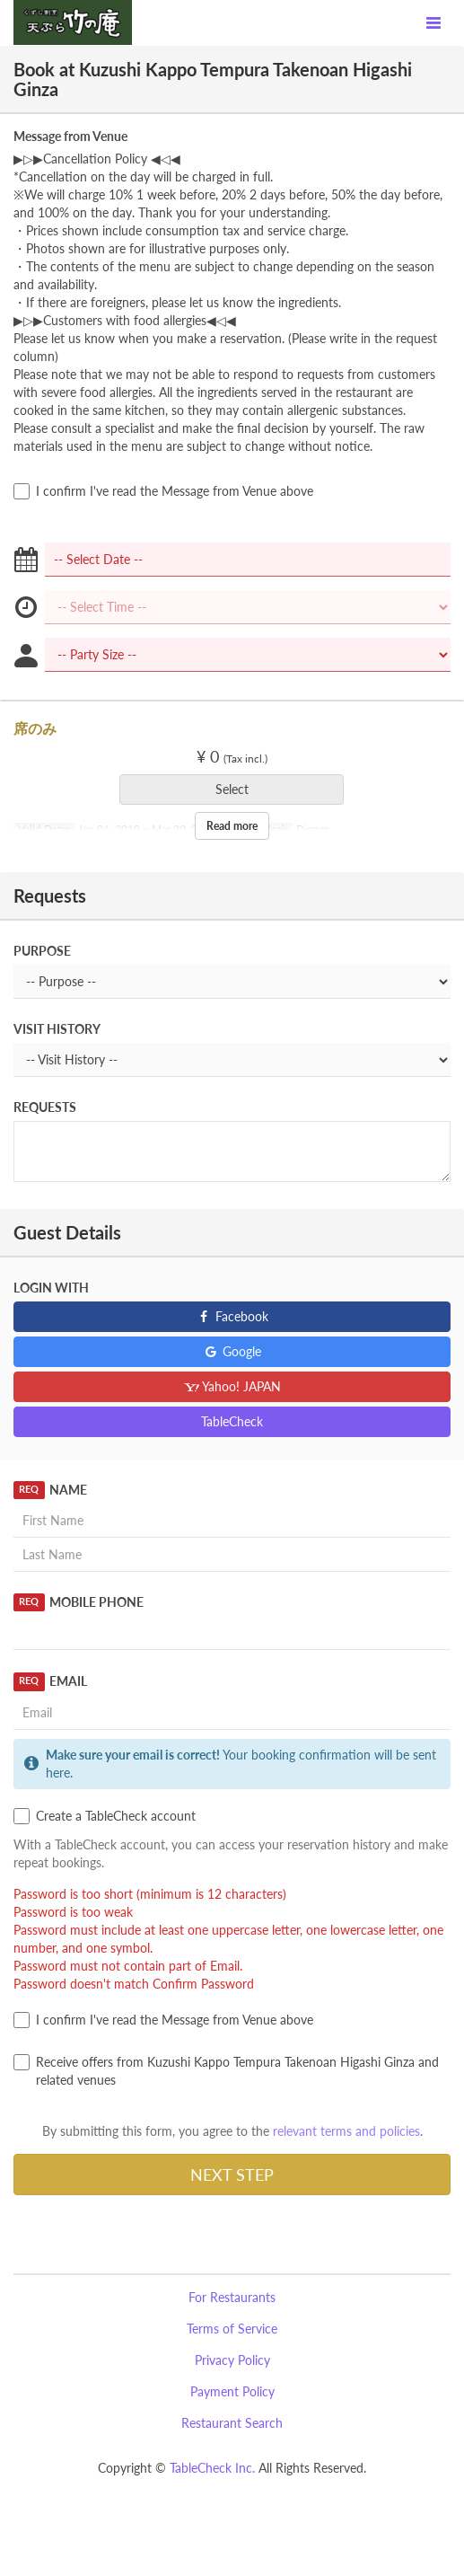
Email (50, 1681)
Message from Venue (70, 136)
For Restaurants (232, 2297)
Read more (232, 826)
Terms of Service (232, 2328)
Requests (44, 1107)
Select (237, 789)
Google (232, 1351)
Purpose (42, 950)
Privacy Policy (232, 2360)
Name (50, 1490)
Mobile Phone (78, 1602)
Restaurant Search (232, 2422)
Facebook (232, 1316)
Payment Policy (232, 2391)
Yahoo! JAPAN (232, 1386)
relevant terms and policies (346, 2131)
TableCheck (232, 1421)
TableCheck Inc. (212, 2467)
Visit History (57, 1029)
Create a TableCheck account (104, 1816)
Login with (51, 1287)
